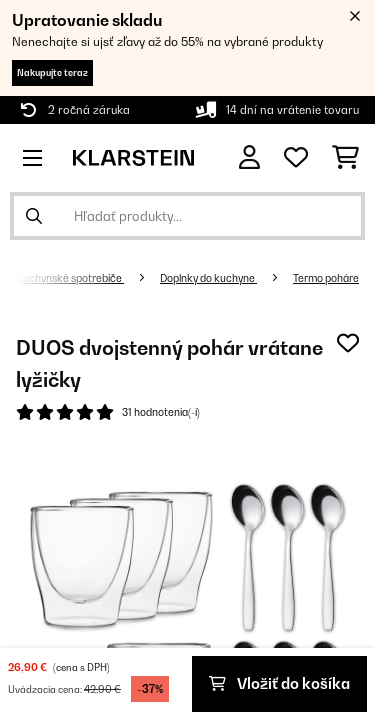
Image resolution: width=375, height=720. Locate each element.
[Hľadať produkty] (187, 216)
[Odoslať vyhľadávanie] (34, 216)
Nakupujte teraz (52, 72)
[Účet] (249, 157)
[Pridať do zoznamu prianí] (348, 343)
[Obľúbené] (296, 158)
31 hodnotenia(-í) (161, 412)
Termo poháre (326, 278)
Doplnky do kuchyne (208, 278)
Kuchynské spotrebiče (70, 278)
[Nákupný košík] (345, 158)
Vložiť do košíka (279, 683)
